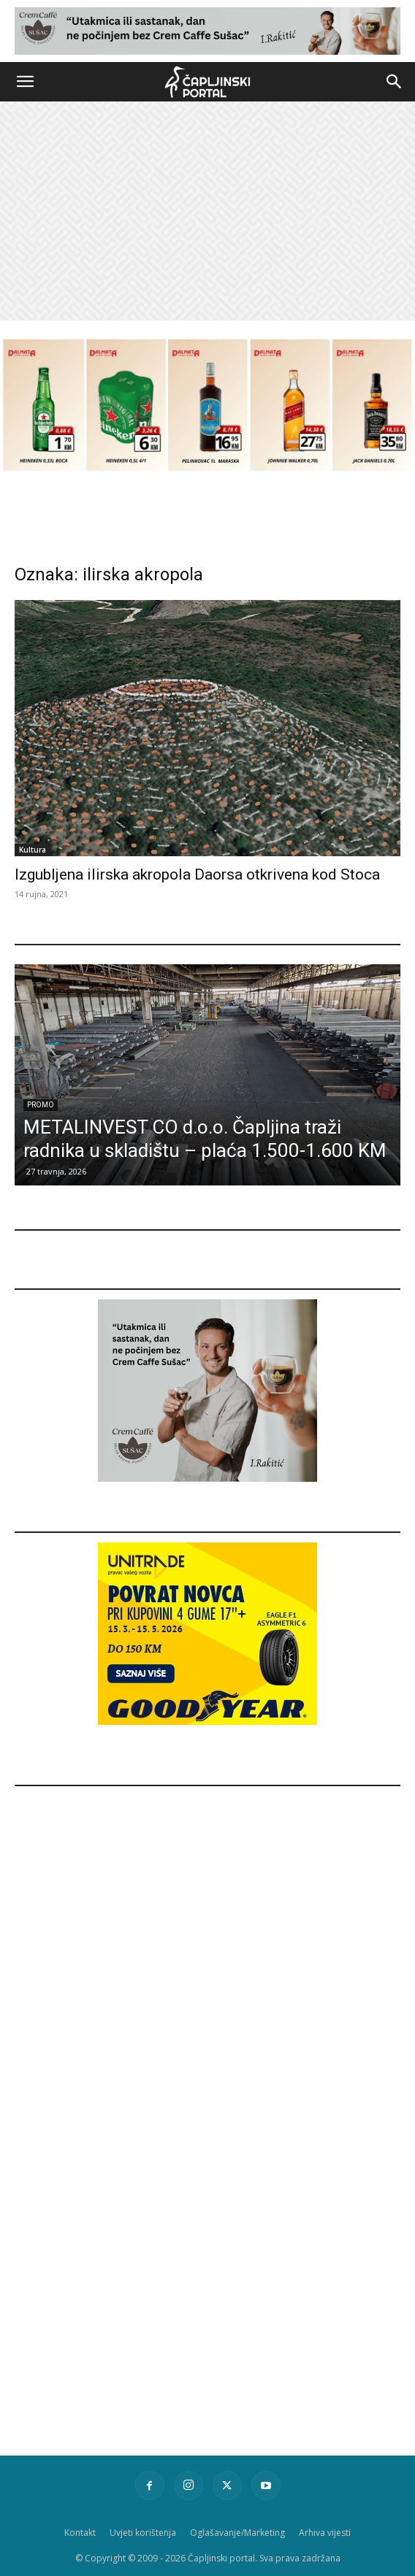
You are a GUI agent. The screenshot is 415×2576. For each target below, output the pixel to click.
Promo (40, 1105)
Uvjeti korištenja (143, 2532)
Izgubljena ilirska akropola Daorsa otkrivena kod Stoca (197, 874)
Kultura (32, 850)
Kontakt (80, 2532)
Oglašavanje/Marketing (237, 2532)
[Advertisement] (207, 211)
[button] (24, 81)
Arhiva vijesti (325, 2532)
